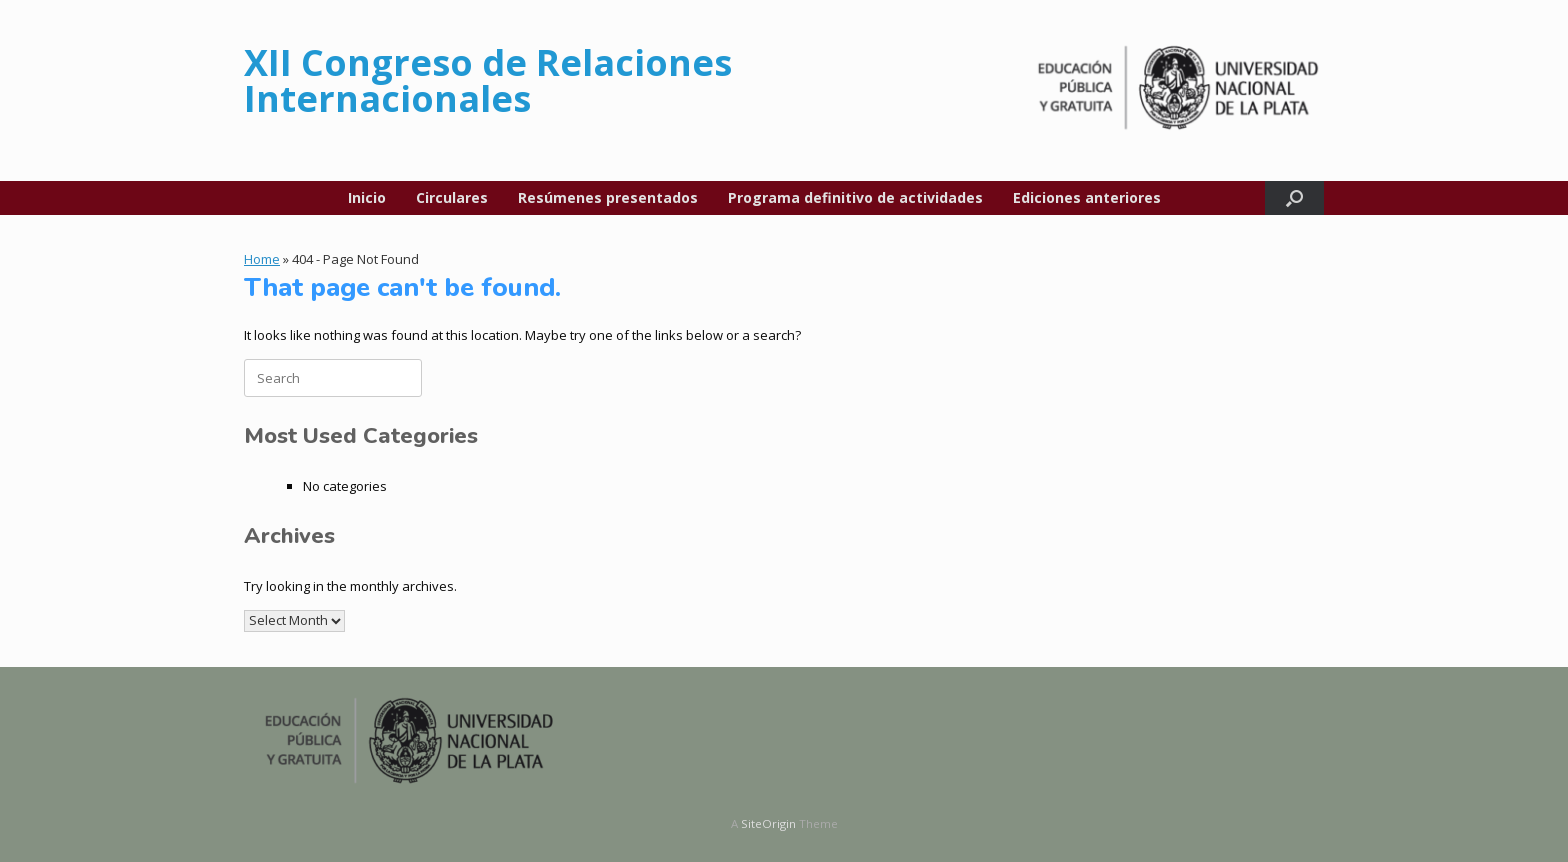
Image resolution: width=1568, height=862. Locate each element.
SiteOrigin (768, 823)
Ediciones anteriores (1087, 197)
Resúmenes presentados (608, 197)
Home (262, 259)
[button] (1294, 198)
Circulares (452, 197)
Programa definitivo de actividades (855, 197)
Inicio (367, 197)
